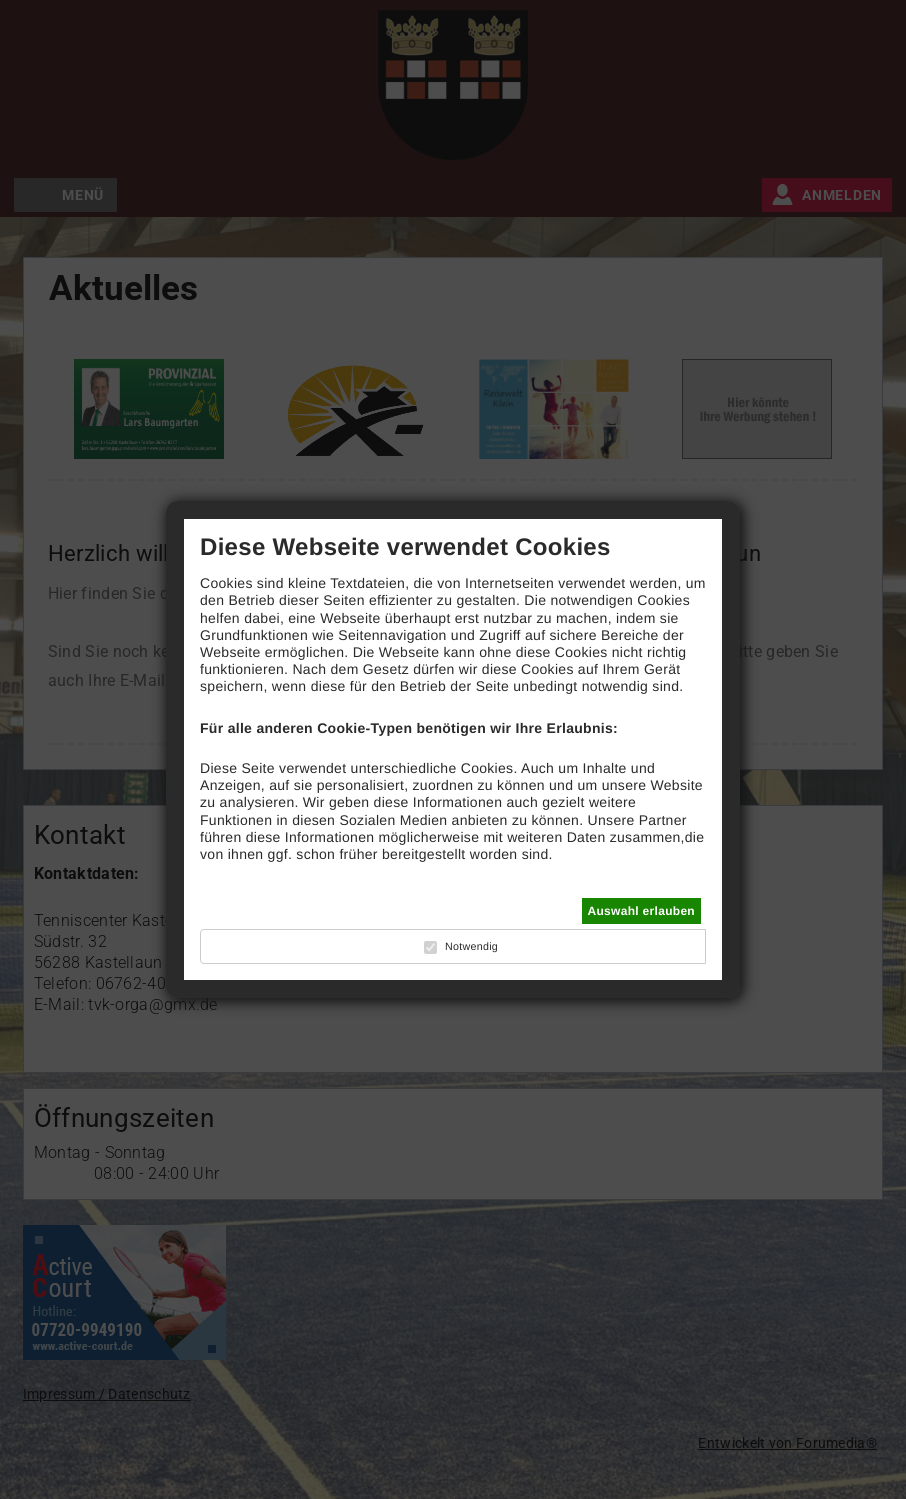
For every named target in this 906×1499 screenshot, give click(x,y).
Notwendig (471, 947)
